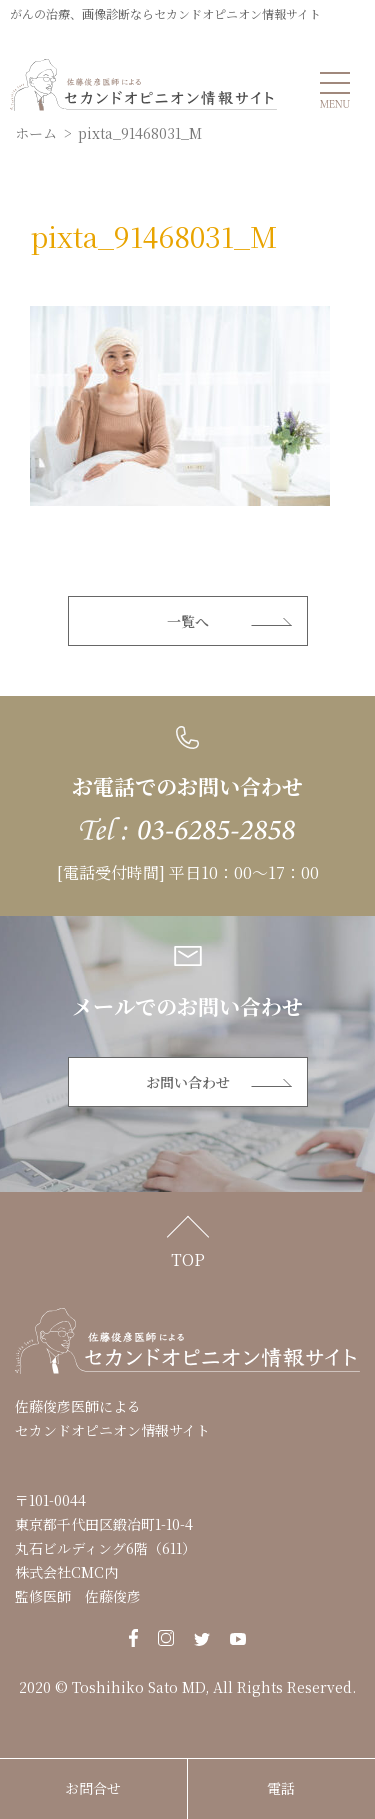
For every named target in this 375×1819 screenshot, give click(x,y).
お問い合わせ (188, 1082)
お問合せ (93, 1788)
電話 (281, 1788)
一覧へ (188, 621)
